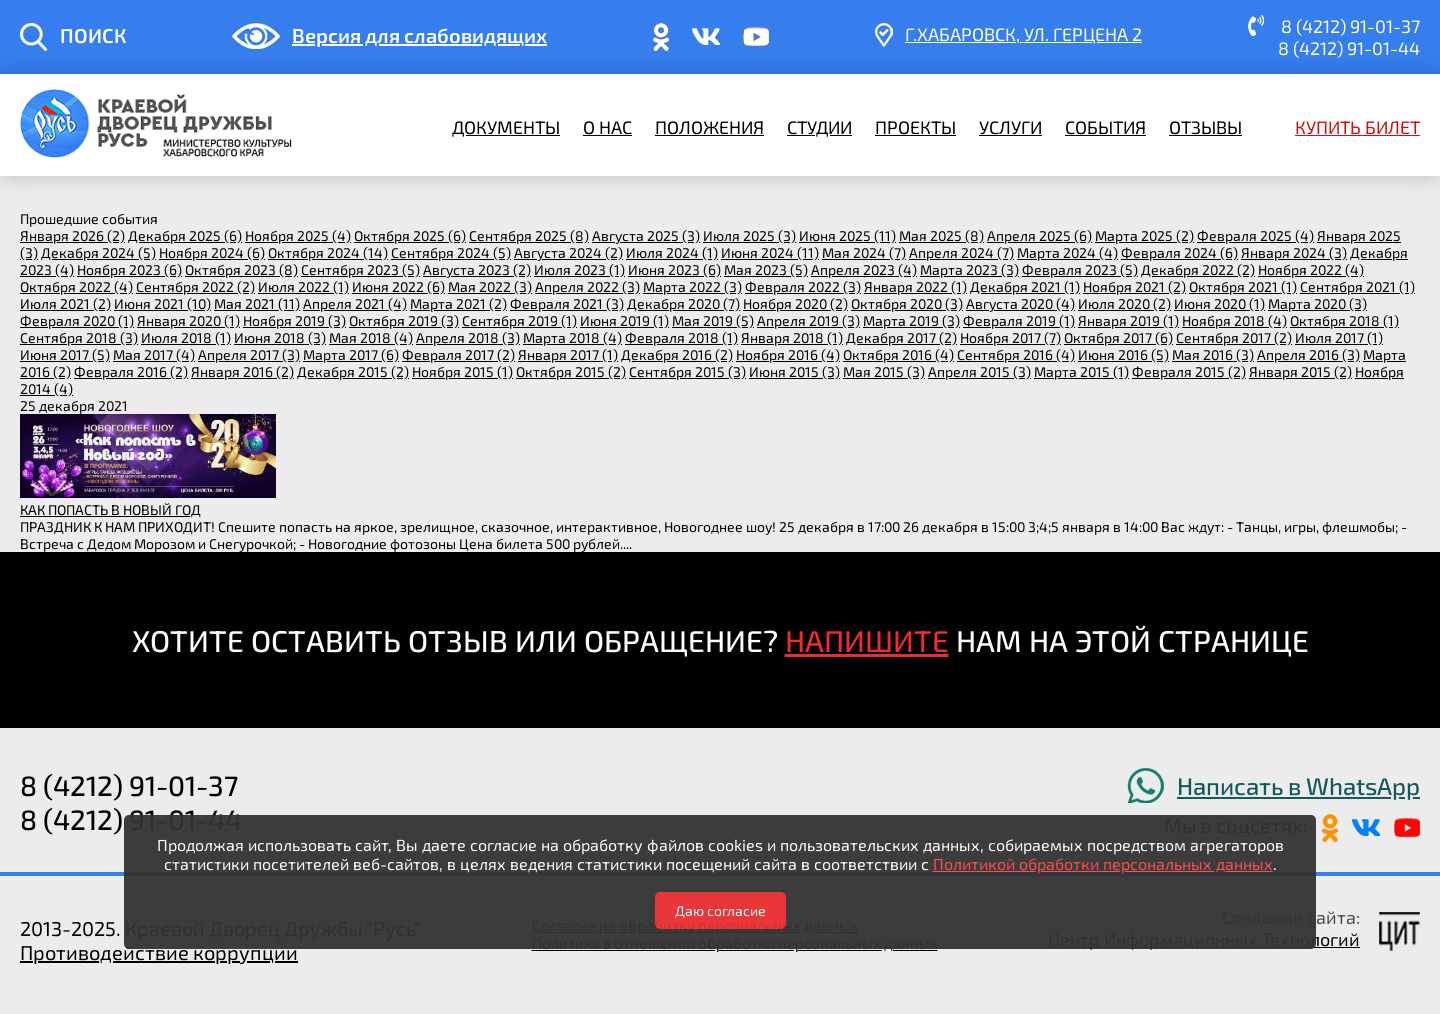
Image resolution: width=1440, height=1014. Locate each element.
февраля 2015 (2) (1189, 371)
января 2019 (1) (1128, 320)
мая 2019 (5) (713, 320)
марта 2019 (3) (911, 320)
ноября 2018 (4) (1234, 320)
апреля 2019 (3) (808, 320)
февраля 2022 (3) (803, 286)
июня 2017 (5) (65, 354)
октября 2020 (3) (907, 303)
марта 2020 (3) (1317, 303)
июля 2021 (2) (65, 303)
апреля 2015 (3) (979, 371)
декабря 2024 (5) (98, 252)
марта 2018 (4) (572, 337)
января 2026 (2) (72, 235)
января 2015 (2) (1300, 371)
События (1105, 127)
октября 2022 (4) (76, 286)
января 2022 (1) (915, 286)
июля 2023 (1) (579, 269)
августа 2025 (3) (646, 235)
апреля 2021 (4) (355, 303)
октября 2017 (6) (1118, 337)
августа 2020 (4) (1020, 303)
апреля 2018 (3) (468, 337)
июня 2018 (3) (280, 337)
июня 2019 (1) (624, 320)
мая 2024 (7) (864, 252)
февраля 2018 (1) (681, 337)
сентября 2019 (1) (519, 320)
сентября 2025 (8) (529, 235)
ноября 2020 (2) (795, 303)
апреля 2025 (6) (1039, 235)
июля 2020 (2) (1124, 303)
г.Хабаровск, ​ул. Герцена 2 (1023, 34)
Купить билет (1357, 127)
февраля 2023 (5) (1080, 269)
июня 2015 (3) (794, 371)
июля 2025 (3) (749, 235)
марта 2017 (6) (351, 354)
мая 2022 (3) (490, 286)
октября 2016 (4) (898, 354)
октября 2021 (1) (1243, 286)
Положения (709, 127)
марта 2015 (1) (1081, 371)
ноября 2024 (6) (212, 252)
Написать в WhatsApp (1298, 785)
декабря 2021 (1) (1025, 286)
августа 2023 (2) (477, 269)
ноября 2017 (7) (1010, 337)
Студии (819, 127)
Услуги (1010, 127)
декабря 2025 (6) (185, 235)
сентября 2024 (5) (451, 252)
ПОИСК (93, 35)
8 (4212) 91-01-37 (1350, 26)
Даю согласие (720, 910)
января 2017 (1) (568, 354)
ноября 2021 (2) (1134, 286)
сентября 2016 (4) (1016, 354)
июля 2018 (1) (186, 337)
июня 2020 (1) (1219, 303)
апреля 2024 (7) (961, 252)
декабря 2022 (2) (1198, 269)
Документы (506, 127)
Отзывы (1205, 127)
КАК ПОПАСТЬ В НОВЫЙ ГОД (110, 509)
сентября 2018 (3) (79, 337)
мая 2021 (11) (257, 303)
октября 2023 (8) (241, 269)
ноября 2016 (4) (788, 354)
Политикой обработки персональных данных (1103, 863)
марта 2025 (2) (1144, 235)
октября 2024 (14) (328, 252)
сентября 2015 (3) (687, 371)
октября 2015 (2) (571, 371)
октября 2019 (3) (404, 320)
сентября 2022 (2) (195, 286)
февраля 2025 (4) (1255, 235)
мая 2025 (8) (941, 235)
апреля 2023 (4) (864, 269)
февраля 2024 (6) (1179, 252)
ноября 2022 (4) (1311, 269)
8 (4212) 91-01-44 (1349, 48)
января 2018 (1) (792, 337)
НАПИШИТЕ (867, 640)
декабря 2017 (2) (901, 337)
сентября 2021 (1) (1357, 286)
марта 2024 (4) (1067, 252)
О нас (607, 127)
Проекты (915, 127)
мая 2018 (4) (371, 337)
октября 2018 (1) (1344, 320)
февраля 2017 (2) (458, 354)
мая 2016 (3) (1213, 354)
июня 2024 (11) (770, 252)
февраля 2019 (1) (1019, 320)
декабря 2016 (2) (677, 354)
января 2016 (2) (242, 371)
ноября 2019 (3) (294, 320)
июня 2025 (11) (847, 235)
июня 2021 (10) (162, 303)
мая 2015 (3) (884, 371)
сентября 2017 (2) (1234, 337)
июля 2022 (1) (303, 286)
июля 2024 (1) (672, 252)
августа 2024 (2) (568, 252)
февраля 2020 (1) (77, 320)
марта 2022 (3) (692, 286)
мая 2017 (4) (154, 354)
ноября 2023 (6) (129, 269)
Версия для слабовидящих (419, 35)
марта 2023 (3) (969, 269)
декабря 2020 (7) (683, 303)
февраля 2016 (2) (131, 371)
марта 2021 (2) (458, 303)
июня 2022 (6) (398, 286)
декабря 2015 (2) (353, 371)
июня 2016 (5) (1123, 354)
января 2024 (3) (1294, 252)
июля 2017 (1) (1339, 337)
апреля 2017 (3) (249, 354)
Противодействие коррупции (159, 952)
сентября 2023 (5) (360, 269)
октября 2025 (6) (410, 235)
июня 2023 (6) (674, 269)
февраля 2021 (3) (567, 303)
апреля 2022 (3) (587, 286)
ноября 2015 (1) (462, 371)
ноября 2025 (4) (298, 235)
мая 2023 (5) (766, 269)
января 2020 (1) (188, 320)
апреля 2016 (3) (1308, 354)
